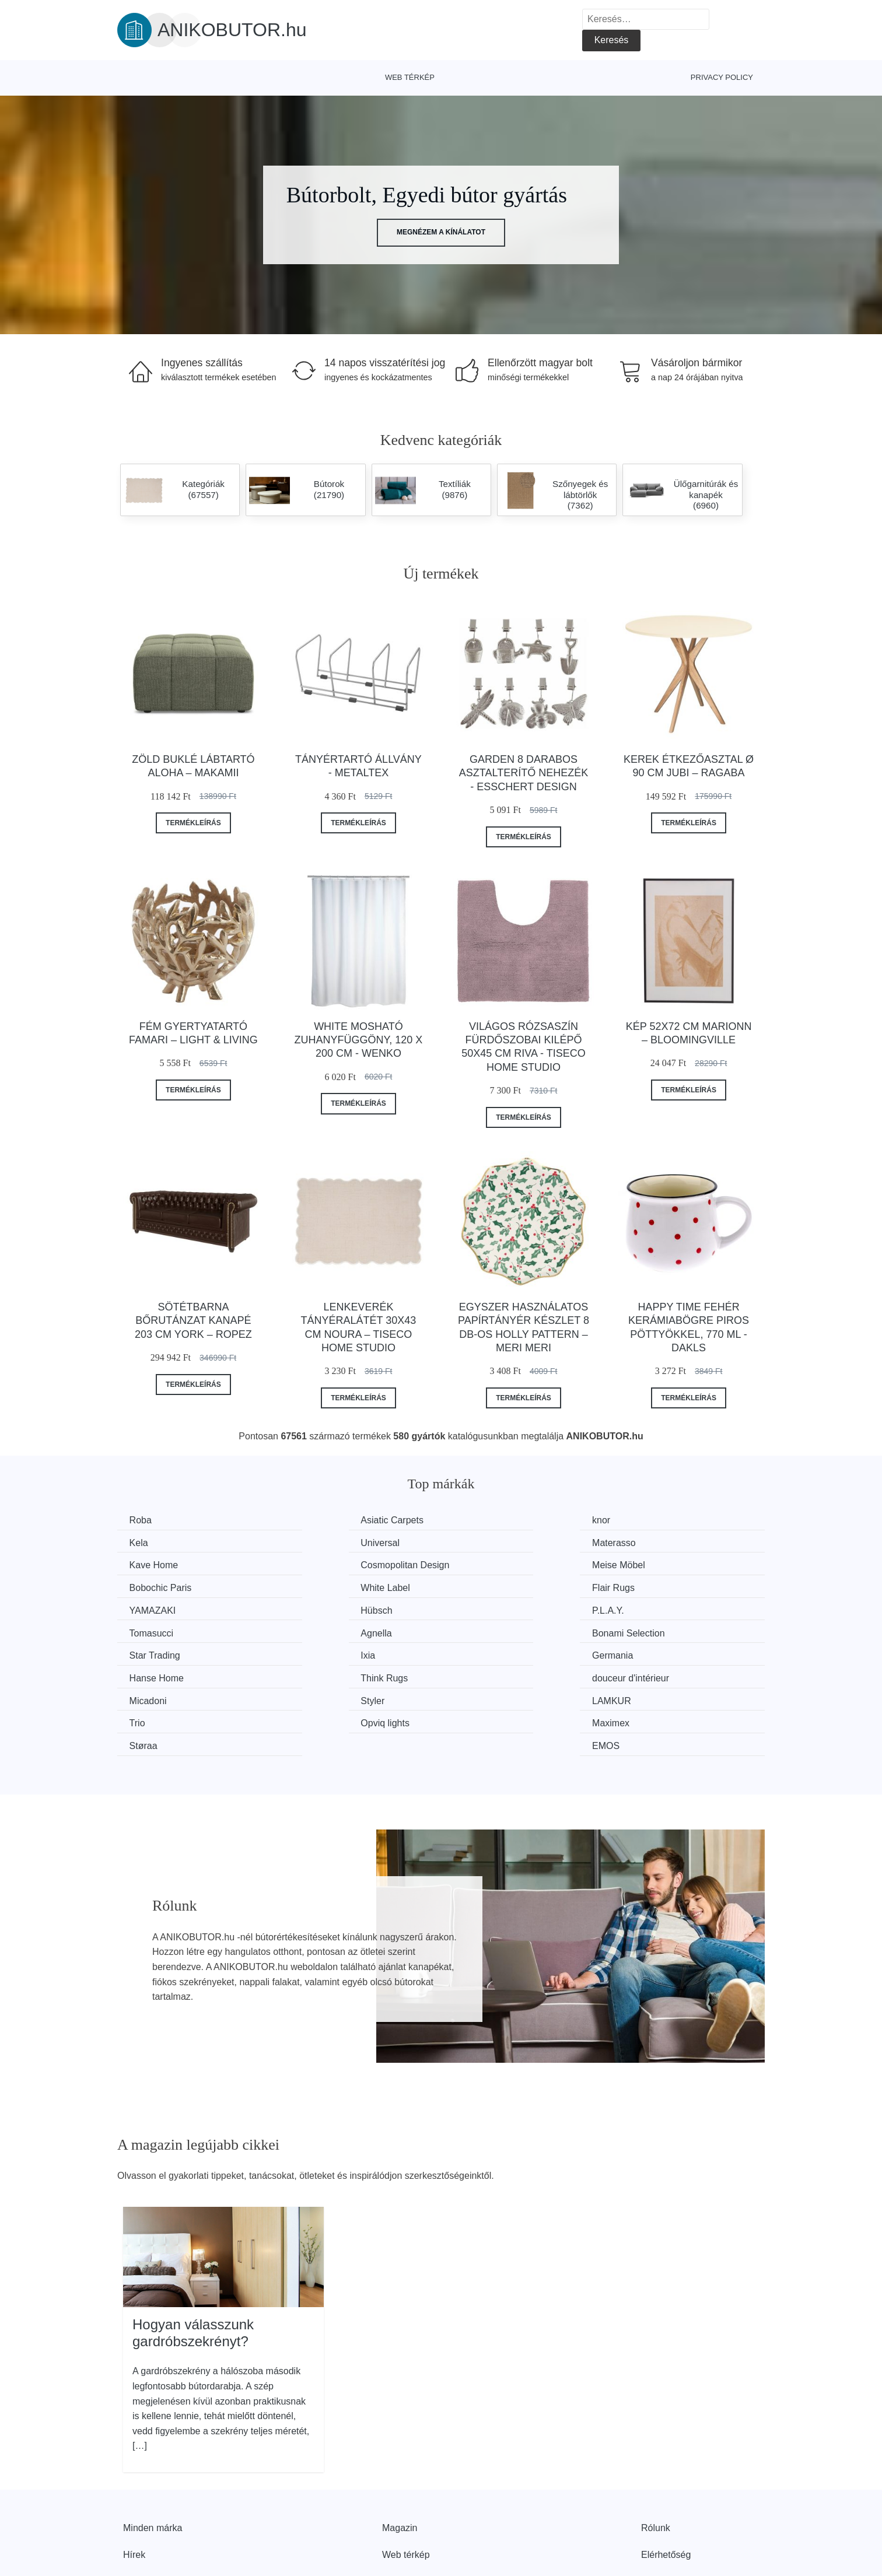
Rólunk (655, 2455)
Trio (638, 1652)
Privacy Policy (722, 77)
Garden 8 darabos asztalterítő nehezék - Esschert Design (523, 773)
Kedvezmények (155, 2508)
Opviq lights (156, 1673)
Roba (143, 1520)
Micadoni (150, 1652)
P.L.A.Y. (480, 1586)
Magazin (399, 2455)
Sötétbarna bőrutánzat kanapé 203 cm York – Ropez (193, 1320)
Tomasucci (653, 1586)
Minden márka (152, 2455)
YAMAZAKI (155, 1586)
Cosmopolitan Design (675, 1542)
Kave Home (488, 1542)
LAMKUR (483, 1652)
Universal (151, 1542)
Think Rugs (488, 1630)
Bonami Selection (334, 1608)
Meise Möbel (158, 1564)
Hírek (134, 2482)
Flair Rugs (652, 1564)
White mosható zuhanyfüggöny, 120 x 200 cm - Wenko (359, 1040)
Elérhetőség (666, 2482)
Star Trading (489, 1608)
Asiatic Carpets (329, 1520)
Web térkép (410, 77)
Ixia (638, 1608)
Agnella (147, 1608)
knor (473, 1520)
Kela (640, 1520)
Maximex (316, 1673)
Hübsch (314, 1586)
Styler (310, 1652)
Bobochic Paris (329, 1564)
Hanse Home (325, 1630)
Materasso (320, 1542)
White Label (489, 1564)
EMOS (644, 1673)
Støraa (478, 1673)
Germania (152, 1630)
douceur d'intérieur (669, 1630)
